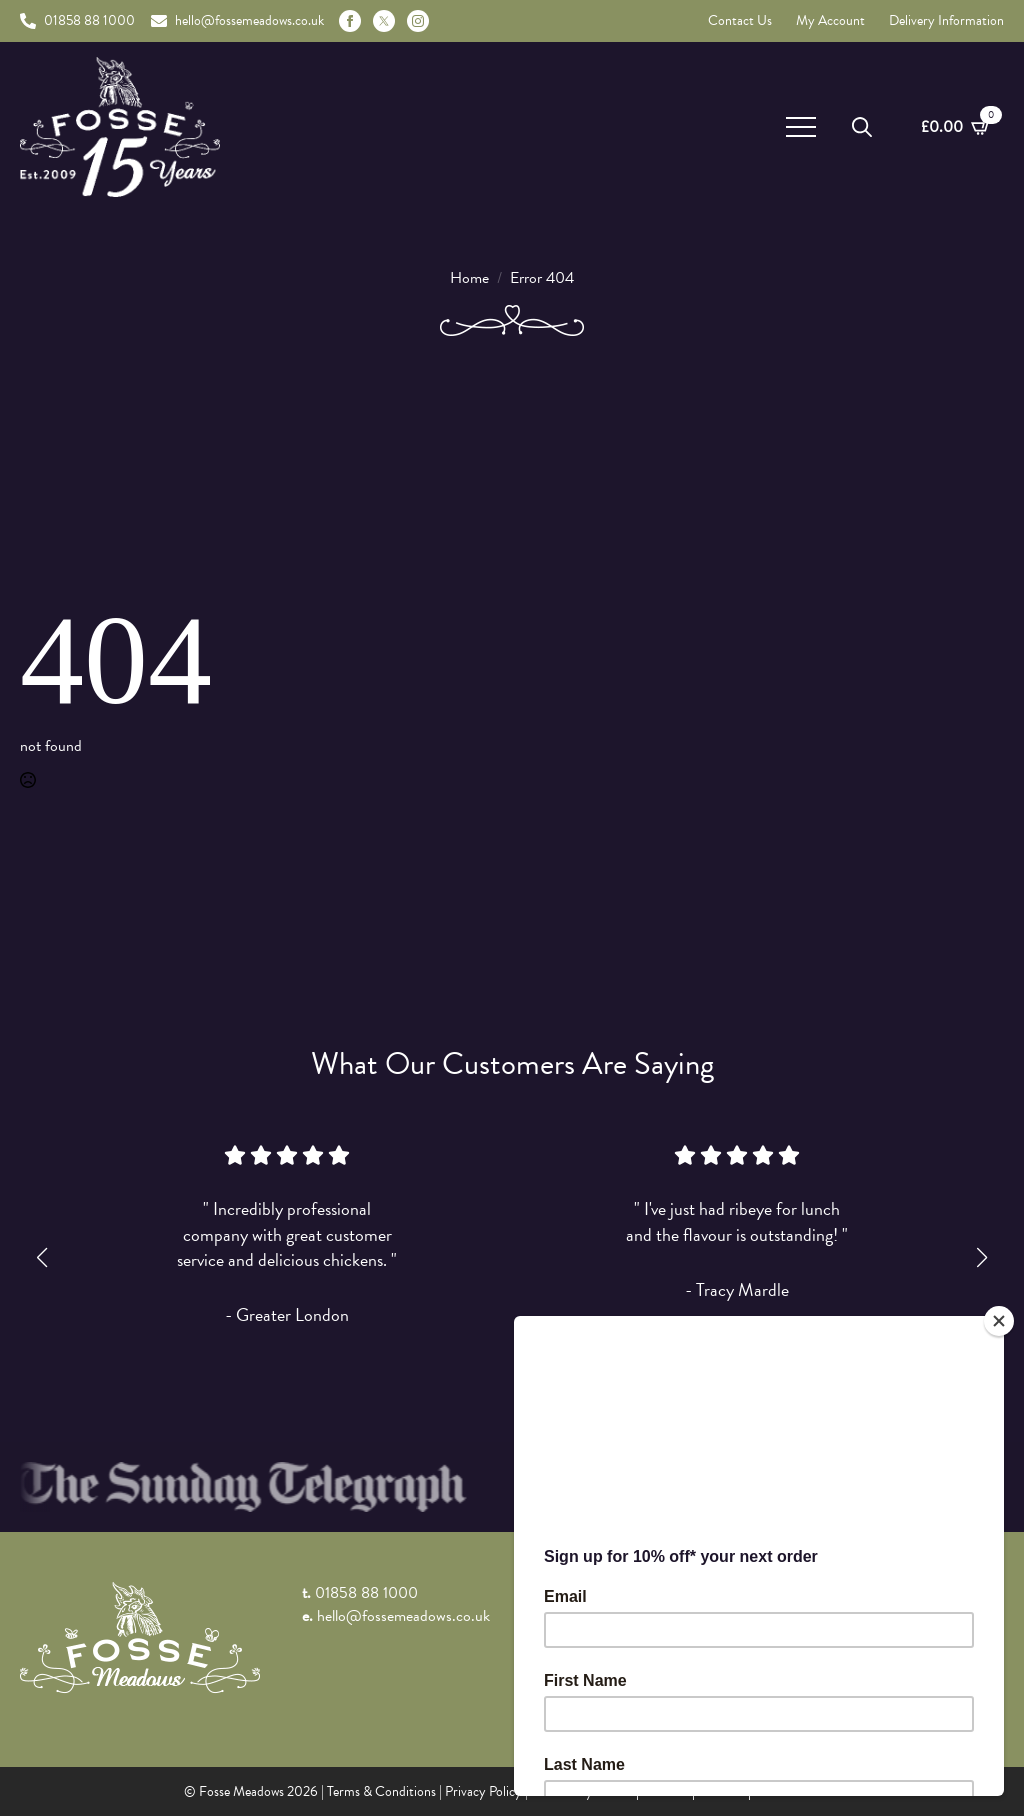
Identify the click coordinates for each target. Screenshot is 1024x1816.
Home (469, 278)
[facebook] (350, 21)
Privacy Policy (483, 1791)
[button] (42, 1258)
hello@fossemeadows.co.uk (403, 1616)
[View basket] (956, 127)
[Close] (999, 1321)
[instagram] (418, 21)
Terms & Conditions (381, 1791)
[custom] (384, 21)
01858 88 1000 (366, 1593)
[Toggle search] (862, 127)
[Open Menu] (801, 127)
